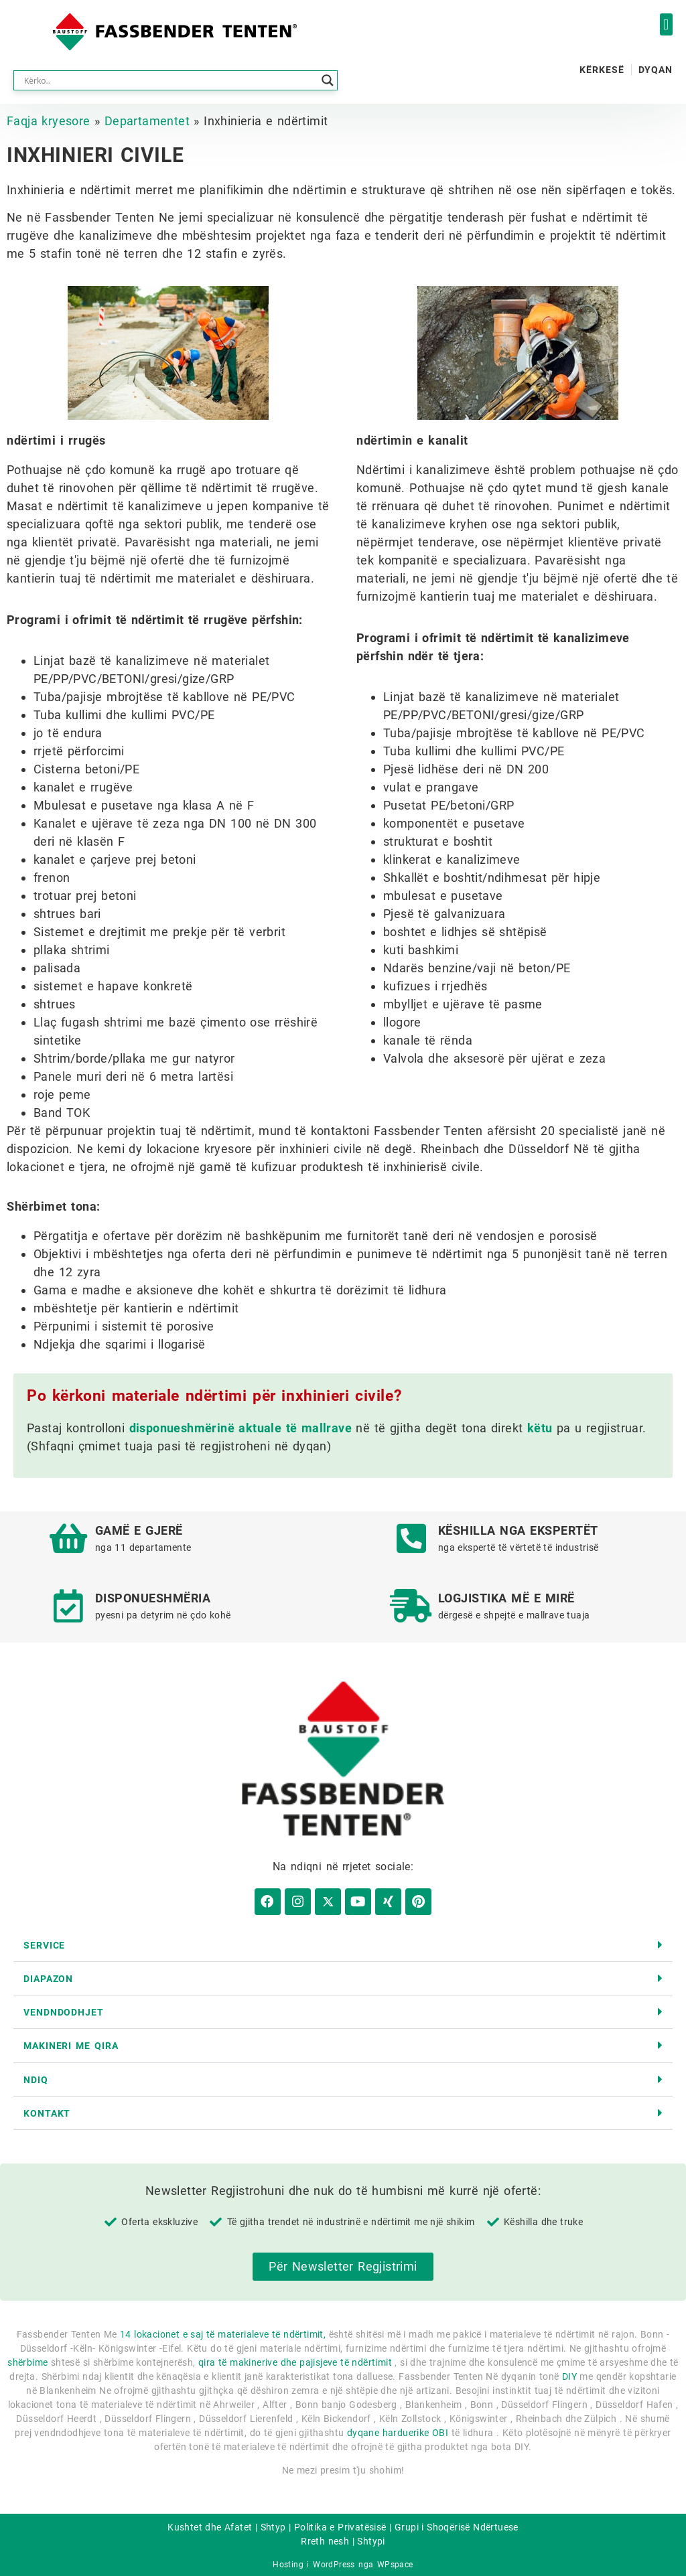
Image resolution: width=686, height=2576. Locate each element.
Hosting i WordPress (314, 2560)
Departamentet (147, 121)
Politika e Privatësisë (340, 2523)
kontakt (46, 2109)
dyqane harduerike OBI (397, 2428)
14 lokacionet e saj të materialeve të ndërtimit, (223, 2330)
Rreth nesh (325, 2537)
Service (44, 1941)
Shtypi (371, 2537)
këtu (540, 1428)
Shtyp (273, 2523)
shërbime (27, 2358)
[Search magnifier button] (327, 80)
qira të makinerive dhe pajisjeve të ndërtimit (295, 2358)
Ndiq (35, 2075)
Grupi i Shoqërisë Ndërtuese (457, 2523)
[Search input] (169, 80)
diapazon (48, 1974)
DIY (569, 2372)
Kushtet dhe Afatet (209, 2523)
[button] (666, 24)
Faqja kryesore (48, 121)
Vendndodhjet (63, 2008)
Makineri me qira (70, 2042)
